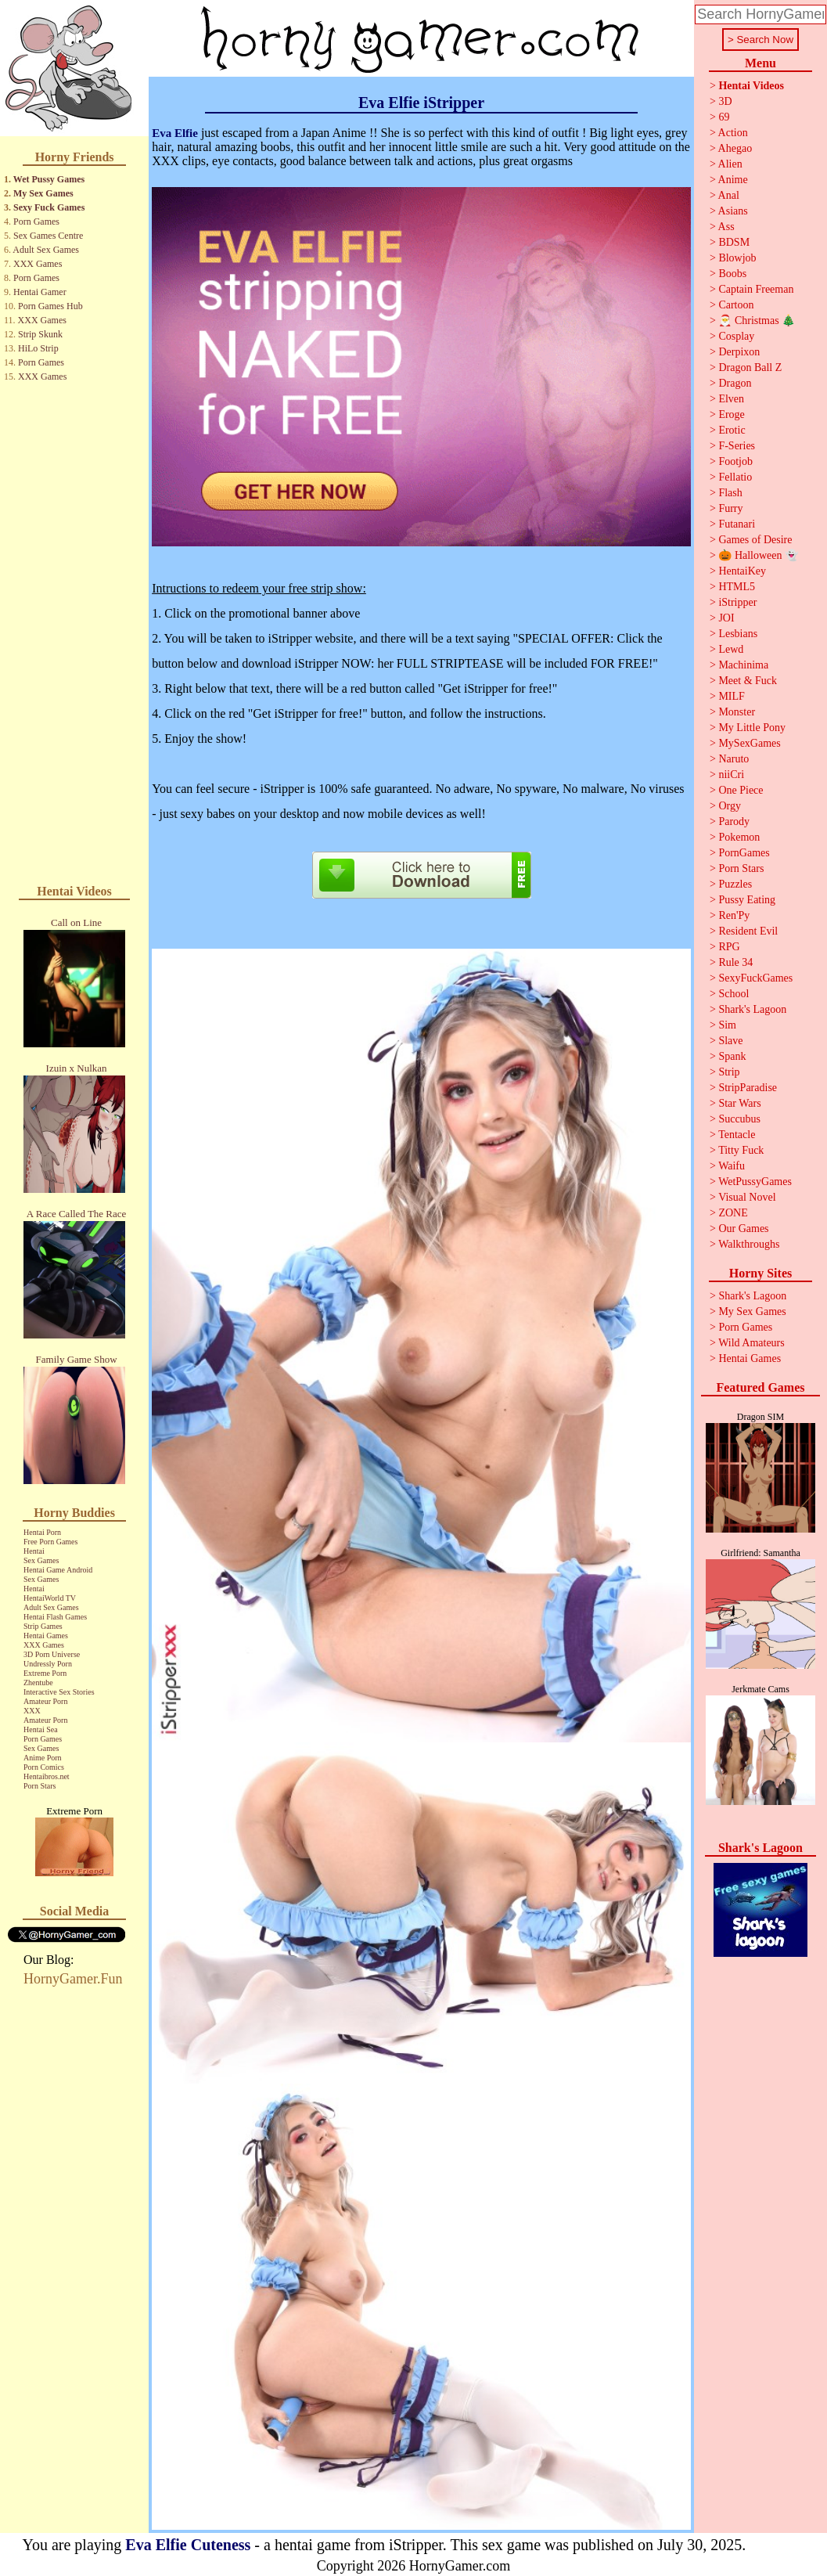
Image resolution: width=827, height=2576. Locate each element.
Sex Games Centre (48, 235)
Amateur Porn (45, 1701)
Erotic (731, 430)
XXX (32, 1710)
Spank (732, 1056)
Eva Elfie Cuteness (187, 2544)
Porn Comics (43, 1767)
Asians (733, 211)
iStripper (737, 602)
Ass (726, 226)
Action (733, 133)
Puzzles (735, 884)
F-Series (736, 446)
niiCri (731, 774)
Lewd (730, 649)
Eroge (731, 414)
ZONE (732, 1213)
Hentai (34, 1551)
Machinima (743, 665)
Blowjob (737, 258)
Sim (727, 1025)
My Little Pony (752, 727)
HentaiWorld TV (49, 1598)
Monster (736, 712)
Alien (730, 164)
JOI (726, 618)
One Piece (740, 790)
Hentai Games (45, 1635)
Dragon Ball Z (750, 367)
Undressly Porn (47, 1663)
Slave (730, 1041)
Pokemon (739, 837)
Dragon (734, 383)
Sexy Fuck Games (48, 207)
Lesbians (737, 633)
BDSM (734, 242)
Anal (728, 195)
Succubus (739, 1119)
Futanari (736, 524)
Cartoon (735, 305)
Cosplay (736, 336)
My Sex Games (43, 193)
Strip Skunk (40, 334)
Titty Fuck (741, 1150)
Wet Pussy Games (48, 179)
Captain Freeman (755, 289)
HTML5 (736, 587)
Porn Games (36, 221)
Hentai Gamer (40, 291)
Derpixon (739, 352)
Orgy (729, 806)
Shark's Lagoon (752, 1009)
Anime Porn (42, 1757)
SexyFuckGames (755, 978)
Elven (731, 399)
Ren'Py (734, 915)
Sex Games (41, 1560)
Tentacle (736, 1134)
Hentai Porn (42, 1532)
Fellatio (735, 477)
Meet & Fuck (747, 680)
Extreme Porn (45, 1673)
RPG (728, 947)
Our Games (743, 1228)
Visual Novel (746, 1197)
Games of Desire (755, 540)
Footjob (735, 461)
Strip (728, 1072)
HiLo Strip (38, 348)
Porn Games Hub (50, 306)
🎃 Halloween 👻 (758, 555)
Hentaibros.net (46, 1776)
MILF (731, 696)
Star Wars (739, 1103)
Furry (730, 508)
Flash (730, 493)
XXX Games (37, 263)
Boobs (732, 273)
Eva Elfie (175, 133)
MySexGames (749, 743)
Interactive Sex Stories (59, 1692)
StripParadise (747, 1087)
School (733, 994)
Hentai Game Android (57, 1569)
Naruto (733, 759)
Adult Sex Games (46, 249)
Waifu (731, 1166)
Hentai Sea (40, 1729)
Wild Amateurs (751, 1343)
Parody (734, 821)
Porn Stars (39, 1786)
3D (725, 101)
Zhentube (38, 1682)
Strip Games (43, 1626)
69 (723, 117)
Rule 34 (735, 962)
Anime (733, 180)
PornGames (743, 853)
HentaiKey (742, 571)
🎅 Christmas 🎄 (756, 320)
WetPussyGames (755, 1181)
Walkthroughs (748, 1244)
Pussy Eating (746, 900)
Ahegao (735, 148)
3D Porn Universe (51, 1654)
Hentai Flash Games (55, 1616)
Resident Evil (748, 931)
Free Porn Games (50, 1541)
